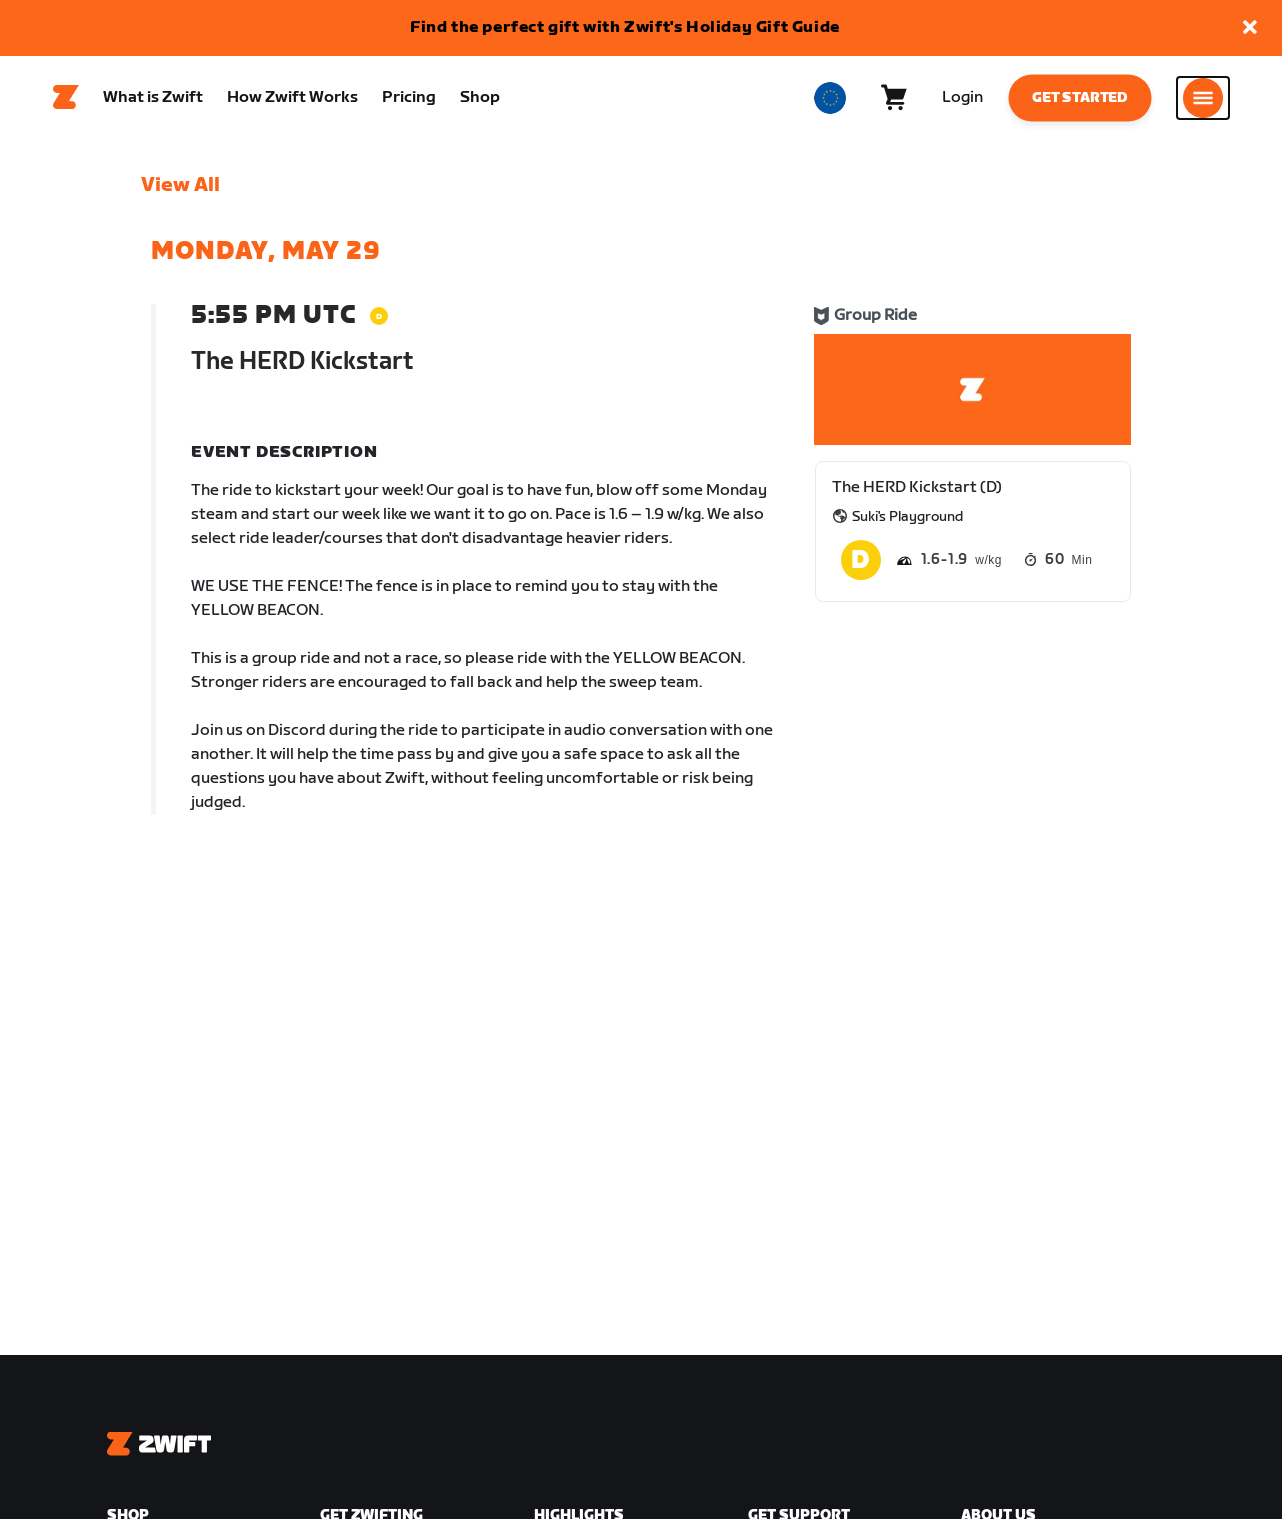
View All (180, 191)
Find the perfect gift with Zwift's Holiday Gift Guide (625, 27)
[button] (1250, 28)
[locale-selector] (830, 101)
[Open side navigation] (1203, 101)
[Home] (66, 101)
